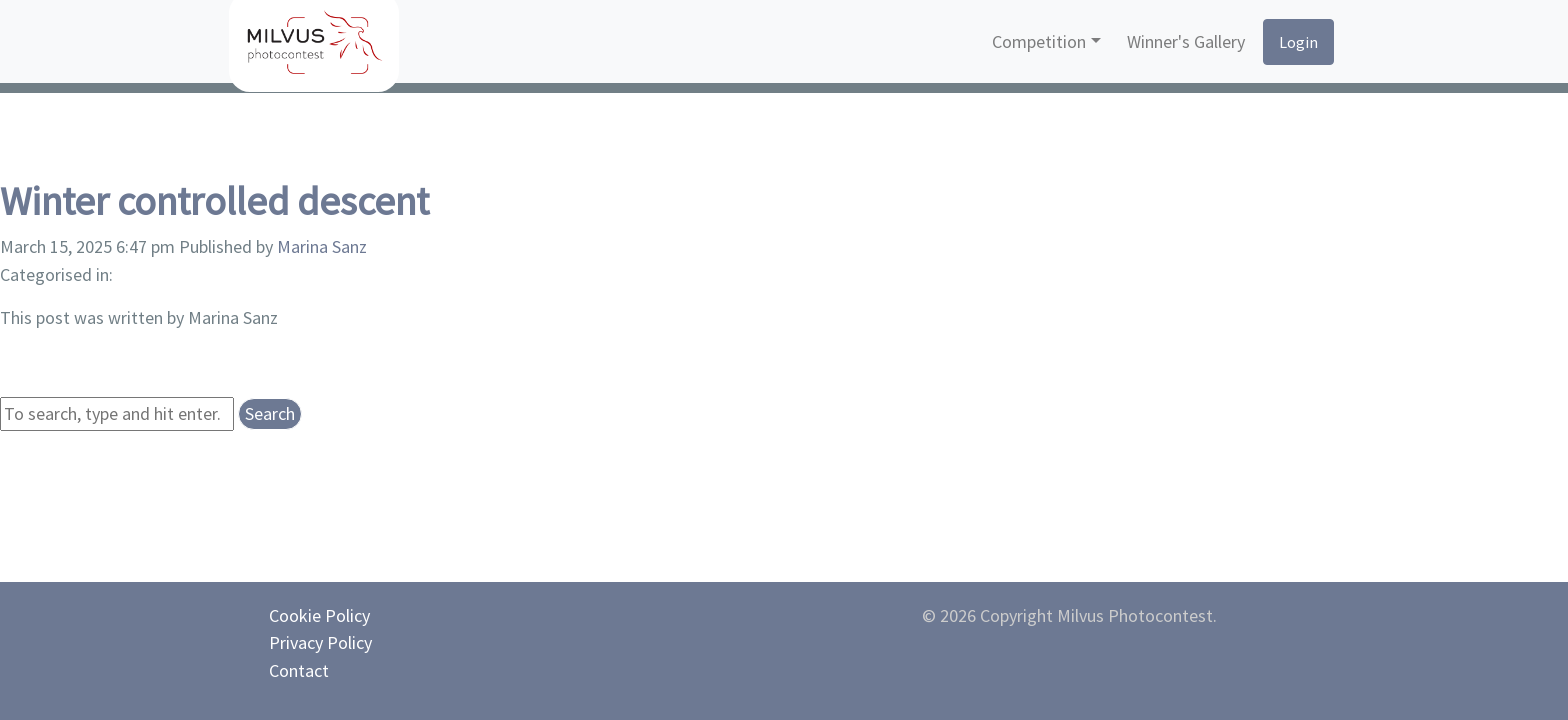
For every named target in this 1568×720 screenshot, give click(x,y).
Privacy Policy (320, 642)
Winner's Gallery (1186, 41)
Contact (299, 670)
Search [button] (270, 413)
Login (1298, 42)
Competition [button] (1039, 41)
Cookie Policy (319, 615)
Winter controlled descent (214, 201)
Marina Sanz (322, 246)
